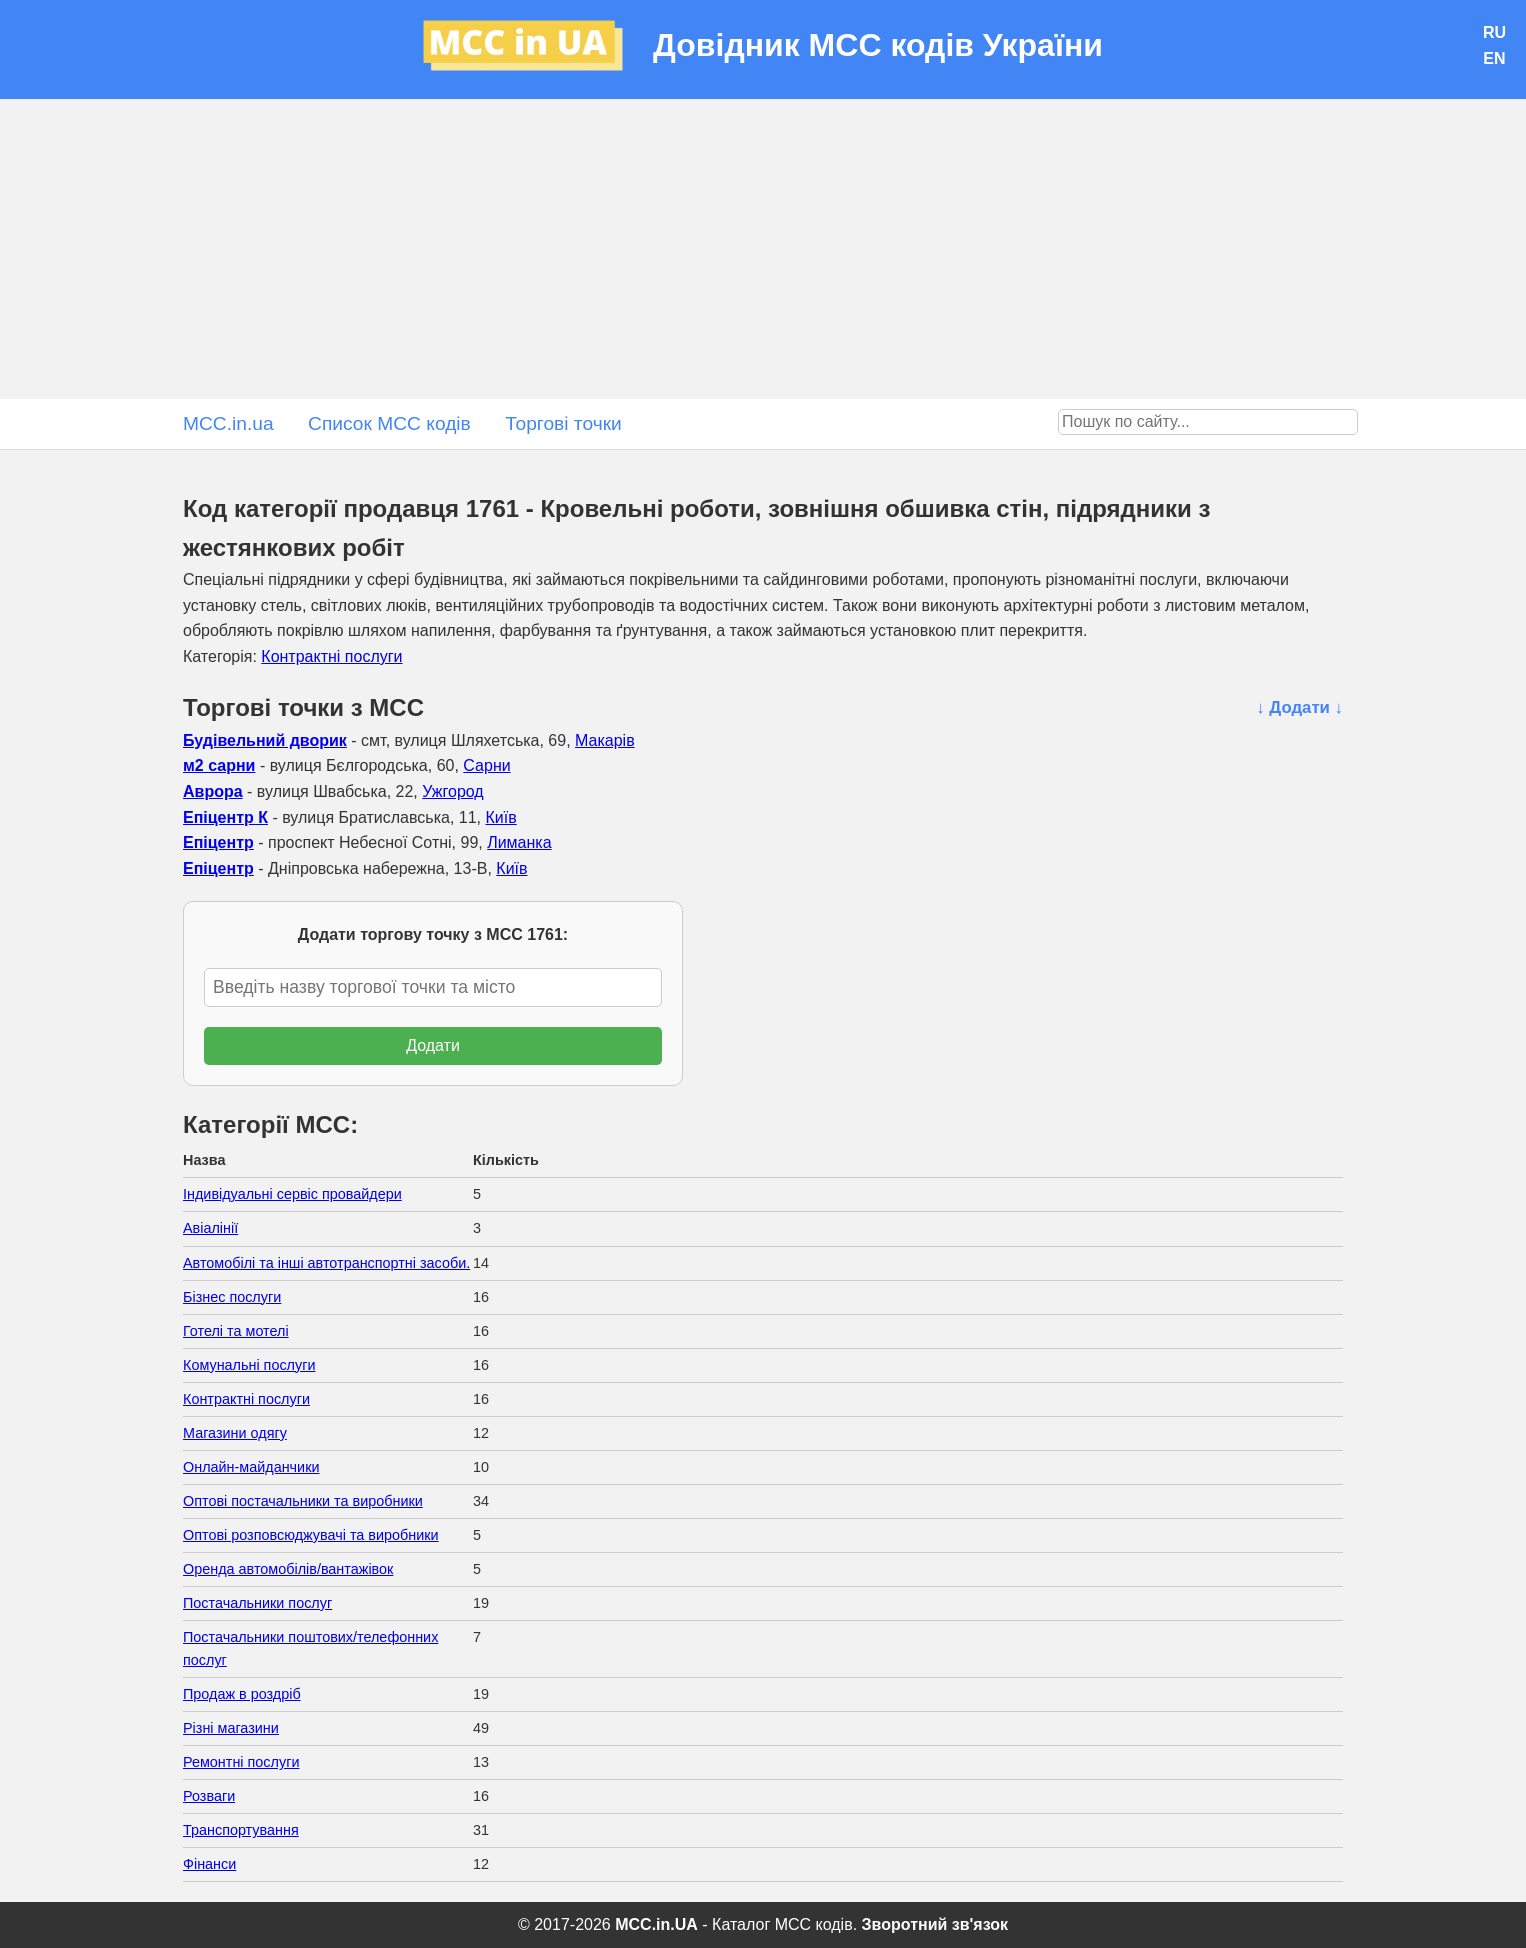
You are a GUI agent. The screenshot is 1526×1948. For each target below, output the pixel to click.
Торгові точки (563, 423)
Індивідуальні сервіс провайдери (292, 1194)
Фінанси (209, 1864)
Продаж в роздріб (242, 1694)
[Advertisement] (763, 249)
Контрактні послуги (331, 656)
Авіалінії (210, 1228)
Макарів (605, 740)
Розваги (209, 1796)
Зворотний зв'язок (935, 1924)
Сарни (486, 765)
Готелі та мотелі (236, 1331)
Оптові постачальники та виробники (303, 1501)
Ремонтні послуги (241, 1762)
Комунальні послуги (249, 1365)
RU (1494, 32)
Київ (501, 817)
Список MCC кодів (389, 423)
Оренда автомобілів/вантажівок (288, 1569)
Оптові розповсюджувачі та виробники (311, 1535)
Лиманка (519, 842)
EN (1494, 58)
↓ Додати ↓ (1299, 707)
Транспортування (241, 1830)
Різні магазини (231, 1728)
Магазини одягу (235, 1433)
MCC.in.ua (228, 423)
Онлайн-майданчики (251, 1467)
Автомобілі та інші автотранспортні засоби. (326, 1263)
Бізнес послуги (232, 1297)
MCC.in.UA (656, 1924)
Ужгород (453, 791)
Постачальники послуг (257, 1603)
